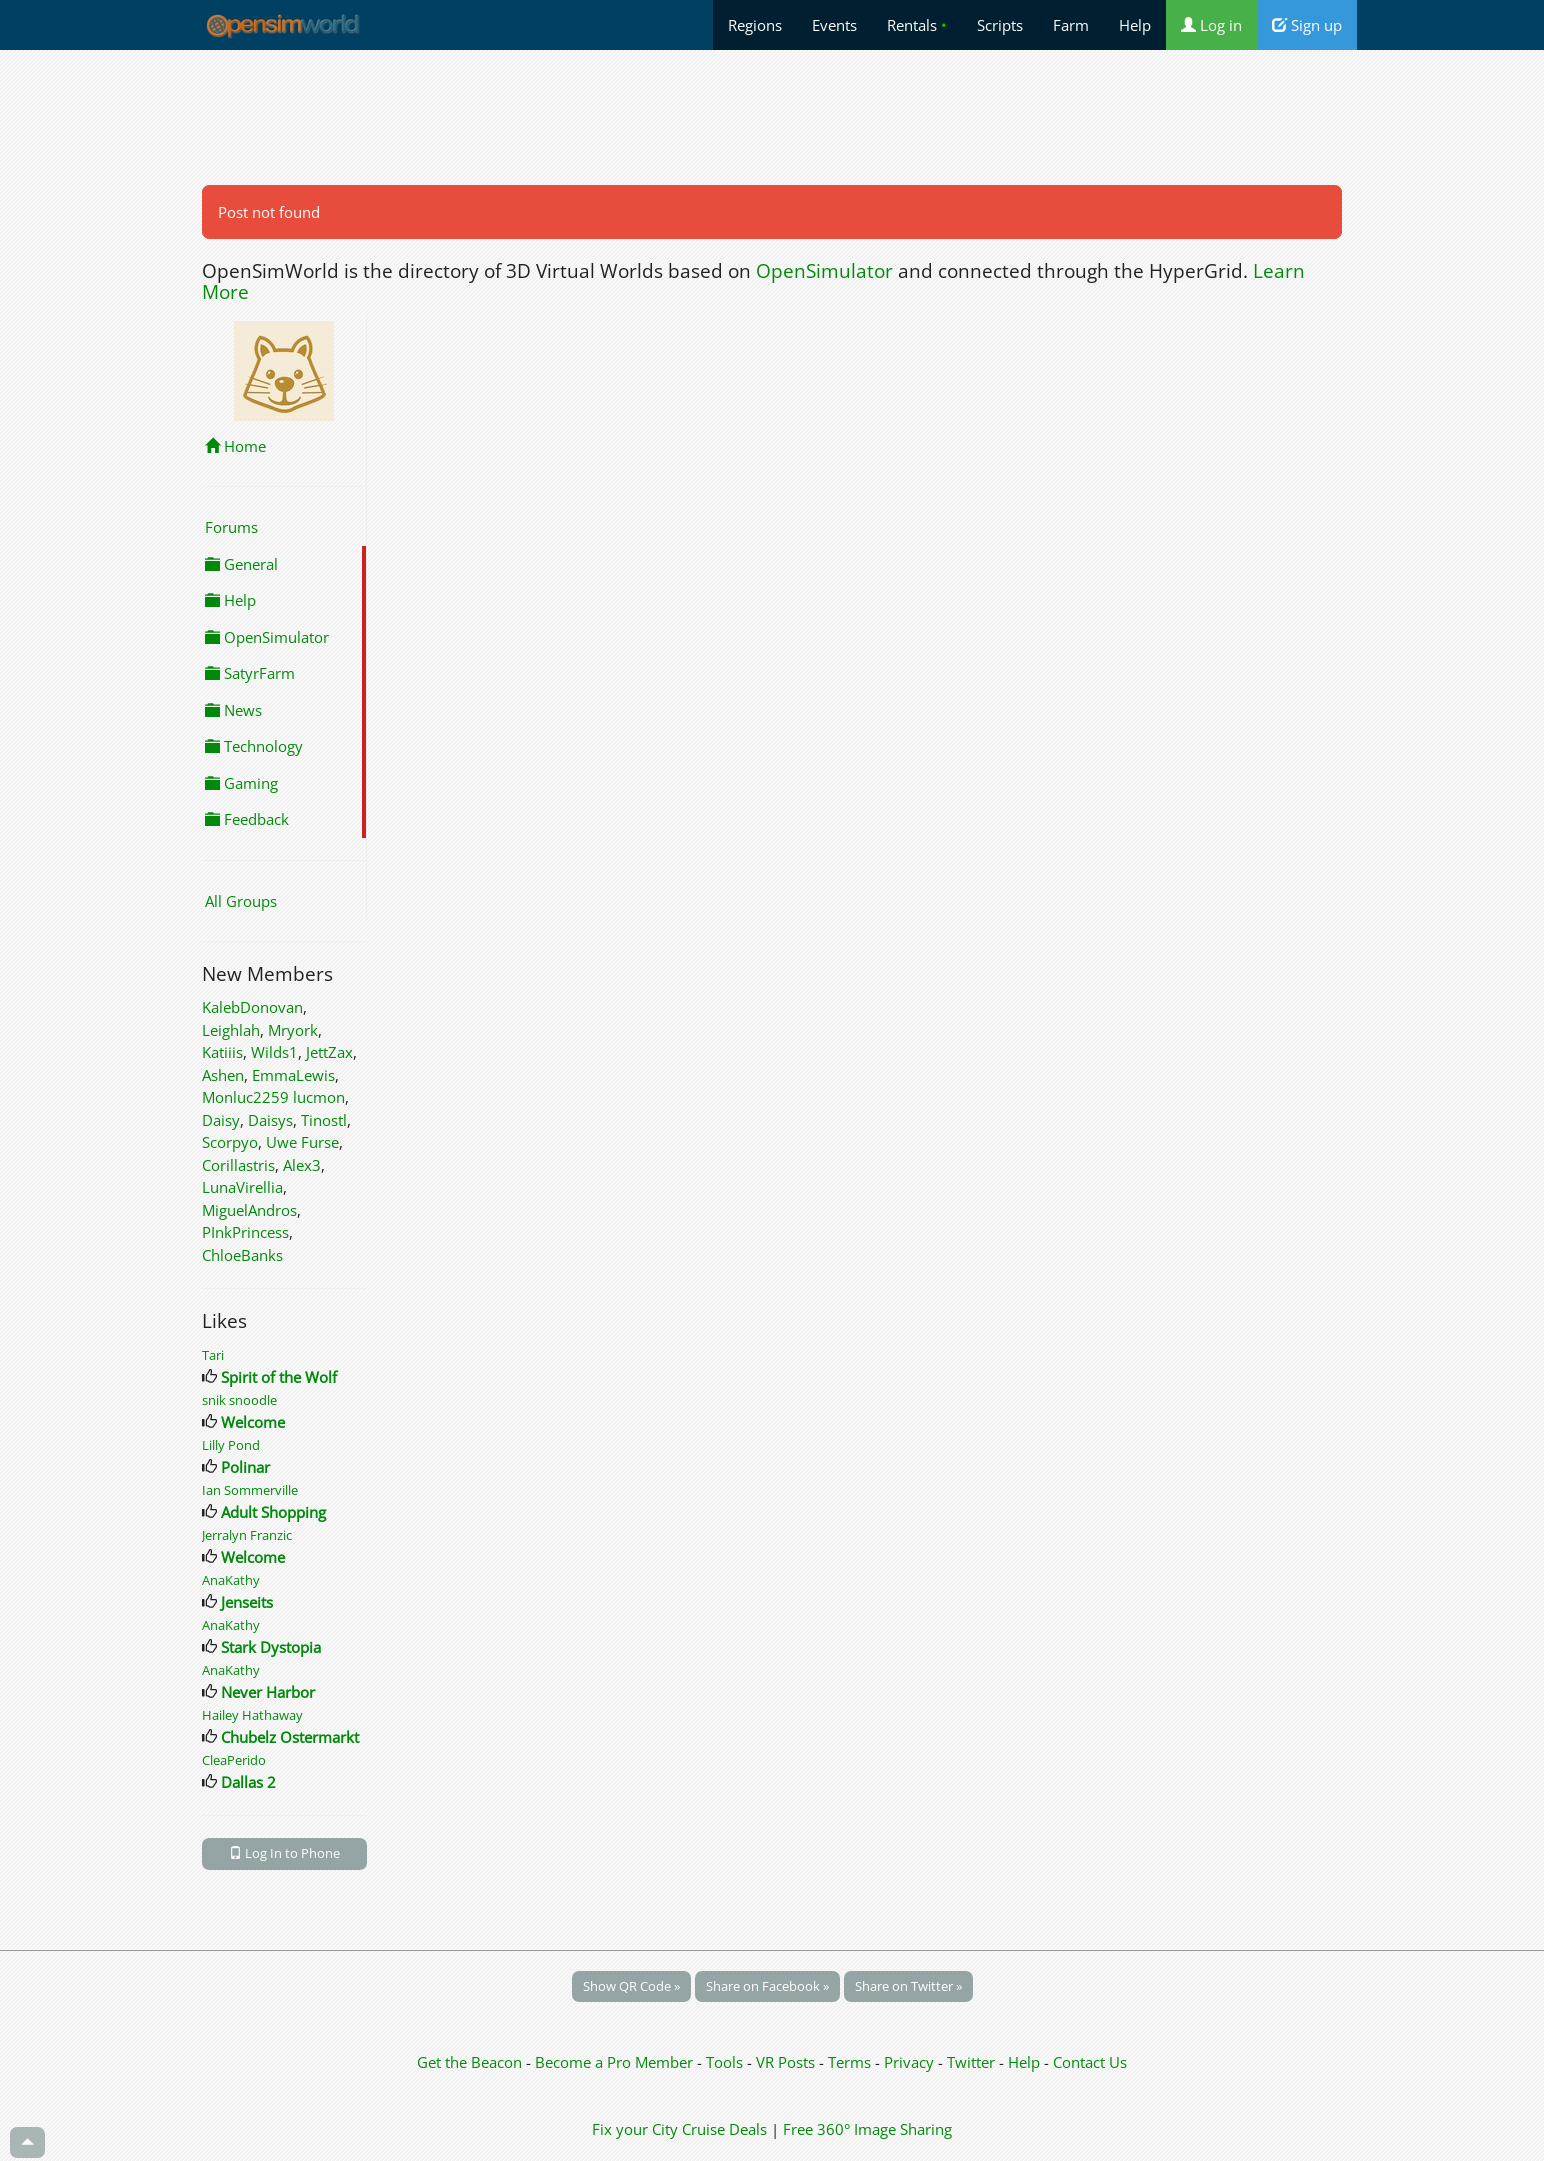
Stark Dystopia (271, 1647)
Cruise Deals (724, 2129)
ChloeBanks (242, 1255)
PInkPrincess (245, 1232)
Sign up (1307, 25)
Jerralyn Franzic (247, 1535)
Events (834, 25)
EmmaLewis (293, 1075)
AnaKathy (231, 1580)
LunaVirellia (242, 1187)
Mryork (293, 1030)
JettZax (329, 1052)
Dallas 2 (248, 1782)
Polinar (245, 1467)
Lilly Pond (231, 1445)
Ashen (223, 1075)
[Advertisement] (772, 117)
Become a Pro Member (616, 2062)
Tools (726, 2062)
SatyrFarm (250, 673)
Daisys (270, 1120)
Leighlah (231, 1030)
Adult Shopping (273, 1512)
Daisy (221, 1120)
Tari (213, 1355)
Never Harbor (268, 1692)
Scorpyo (230, 1142)
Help (1135, 25)
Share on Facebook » (767, 1986)
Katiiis (222, 1052)
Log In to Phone (284, 1853)
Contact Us (1090, 2062)
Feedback (247, 819)
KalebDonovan (252, 1007)
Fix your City (635, 2129)
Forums (231, 527)
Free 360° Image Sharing (867, 2129)
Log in (1211, 25)
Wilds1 (274, 1052)
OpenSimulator (824, 271)
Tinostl (324, 1120)
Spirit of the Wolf (279, 1377)
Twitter (971, 2062)
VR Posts (787, 2062)
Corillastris (238, 1165)
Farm (1071, 25)
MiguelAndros (249, 1210)
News (233, 710)
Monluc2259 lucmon (273, 1097)
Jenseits (247, 1602)
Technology (254, 746)
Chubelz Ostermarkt (290, 1737)
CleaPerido (234, 1760)
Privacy (909, 2062)
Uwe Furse (302, 1142)
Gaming (241, 783)
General (241, 564)
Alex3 (302, 1165)
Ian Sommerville (250, 1490)
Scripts (1000, 25)
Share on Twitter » (908, 1986)
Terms (851, 2062)
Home (235, 446)
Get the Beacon (469, 2062)
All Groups (241, 901)
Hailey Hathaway (252, 1715)
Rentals (917, 25)
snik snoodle (239, 1400)
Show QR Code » (631, 1986)
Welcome (253, 1422)
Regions (755, 25)
